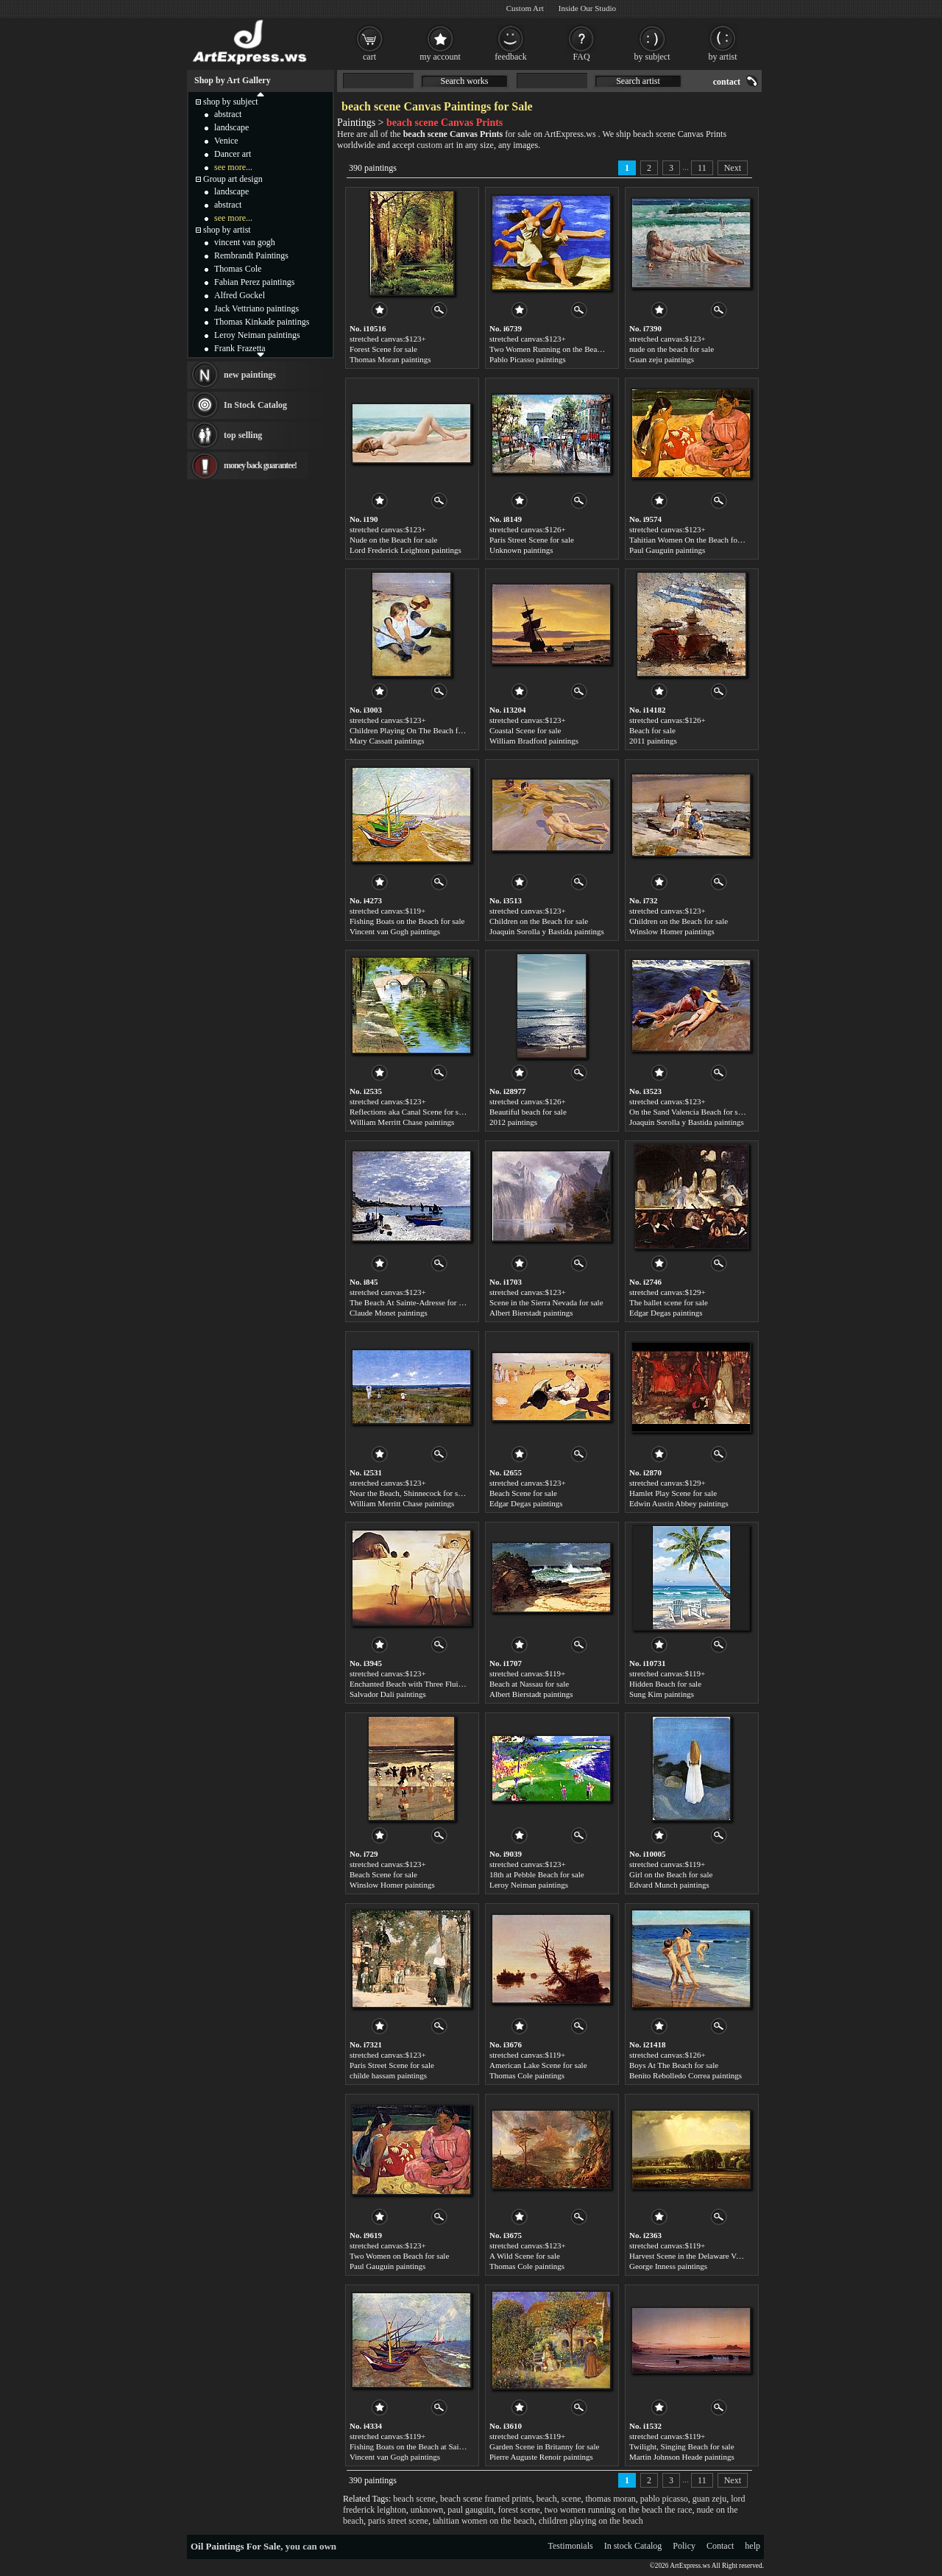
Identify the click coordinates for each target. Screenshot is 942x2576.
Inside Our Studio (587, 8)
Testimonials (570, 2546)
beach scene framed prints (486, 2499)
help (752, 2546)
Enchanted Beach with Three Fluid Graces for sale (431, 1683)
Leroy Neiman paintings (528, 1884)
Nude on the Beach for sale (393, 539)
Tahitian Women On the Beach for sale (691, 539)
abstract (227, 114)
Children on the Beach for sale (538, 921)
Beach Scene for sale (523, 1493)
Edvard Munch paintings (669, 1884)
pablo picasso (664, 2499)
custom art (435, 145)
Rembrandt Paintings (251, 255)
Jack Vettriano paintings (256, 308)
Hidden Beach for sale (665, 1683)
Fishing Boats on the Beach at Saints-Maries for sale (435, 2446)
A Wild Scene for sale (524, 2255)
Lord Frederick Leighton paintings (405, 550)
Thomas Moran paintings (390, 359)
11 (702, 168)
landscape (231, 127)
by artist (723, 57)
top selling (243, 435)
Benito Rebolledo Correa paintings (685, 2075)
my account (440, 57)
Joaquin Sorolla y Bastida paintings (546, 931)
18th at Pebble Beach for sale (536, 1874)
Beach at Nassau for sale (529, 1683)
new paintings (250, 375)
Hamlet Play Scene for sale (673, 1493)
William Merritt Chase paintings (402, 1122)
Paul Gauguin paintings (667, 550)
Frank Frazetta (240, 348)
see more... (233, 167)
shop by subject (230, 101)
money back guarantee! (260, 465)
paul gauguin (470, 2510)
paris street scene (398, 2521)
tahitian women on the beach (483, 2521)
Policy (684, 2546)
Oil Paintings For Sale (235, 2546)
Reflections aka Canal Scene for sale (409, 1111)
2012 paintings (513, 1122)
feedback (510, 57)
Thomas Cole (237, 269)
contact (726, 82)
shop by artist (227, 230)
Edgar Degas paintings (666, 1312)
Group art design (233, 179)
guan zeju (709, 2499)
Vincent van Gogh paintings (395, 931)
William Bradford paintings (533, 740)
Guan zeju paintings (661, 359)
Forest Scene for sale (383, 349)
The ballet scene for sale (668, 1302)
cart (369, 57)
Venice (226, 140)
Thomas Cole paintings (526, 2075)
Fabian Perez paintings (254, 282)
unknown (427, 2510)
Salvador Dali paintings (388, 1694)
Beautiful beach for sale (528, 1111)
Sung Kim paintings (661, 1694)
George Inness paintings (668, 2266)
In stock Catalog (633, 2546)
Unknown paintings (521, 550)
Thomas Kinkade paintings (261, 322)
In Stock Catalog (255, 405)
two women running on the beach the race (619, 2510)
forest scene (519, 2510)
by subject (652, 57)
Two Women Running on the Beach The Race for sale (576, 349)
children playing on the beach (591, 2521)
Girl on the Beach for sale (670, 1874)
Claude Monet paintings (389, 1312)
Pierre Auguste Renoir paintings (541, 2456)
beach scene (414, 2499)
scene (571, 2499)
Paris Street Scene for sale (531, 539)
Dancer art (232, 154)
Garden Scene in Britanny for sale (544, 2446)
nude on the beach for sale (671, 349)
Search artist (638, 81)
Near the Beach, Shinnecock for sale (408, 1493)
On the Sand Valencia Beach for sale (688, 1111)
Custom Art (525, 8)
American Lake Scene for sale (538, 2065)
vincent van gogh (244, 242)
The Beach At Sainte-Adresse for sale (410, 1302)
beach (546, 2499)
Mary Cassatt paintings (387, 740)
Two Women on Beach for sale (399, 2255)
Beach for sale (652, 730)
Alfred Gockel (239, 295)
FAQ (581, 57)
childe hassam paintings (388, 2075)
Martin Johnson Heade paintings (681, 2456)
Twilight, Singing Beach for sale (681, 2446)
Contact (720, 2546)
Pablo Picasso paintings (527, 359)
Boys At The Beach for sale (673, 2065)
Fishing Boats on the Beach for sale (407, 921)
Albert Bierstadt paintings (531, 1312)
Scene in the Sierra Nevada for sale (546, 1302)
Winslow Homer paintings (672, 931)
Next (732, 168)
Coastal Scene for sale (525, 730)
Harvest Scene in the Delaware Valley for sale (703, 2255)
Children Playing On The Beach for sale (414, 730)
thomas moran (611, 2499)
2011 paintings (653, 740)
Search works (465, 81)
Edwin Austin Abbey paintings (679, 1503)
